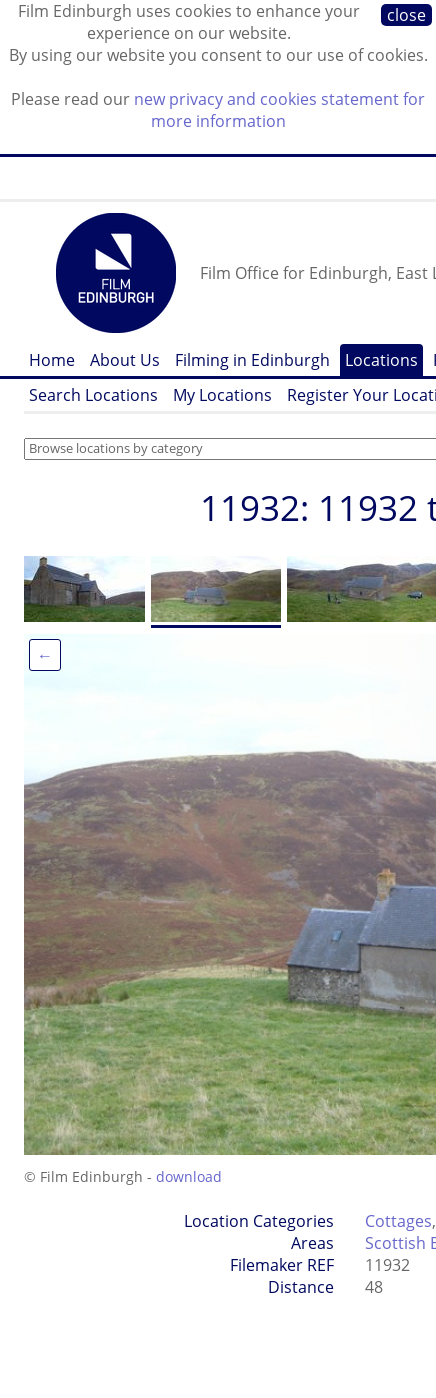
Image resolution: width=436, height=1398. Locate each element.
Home (52, 360)
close (406, 15)
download (189, 1176)
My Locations (222, 395)
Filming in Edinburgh (252, 360)
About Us (125, 360)
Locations (381, 360)
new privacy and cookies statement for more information (279, 110)
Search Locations (93, 395)
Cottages (398, 1221)
